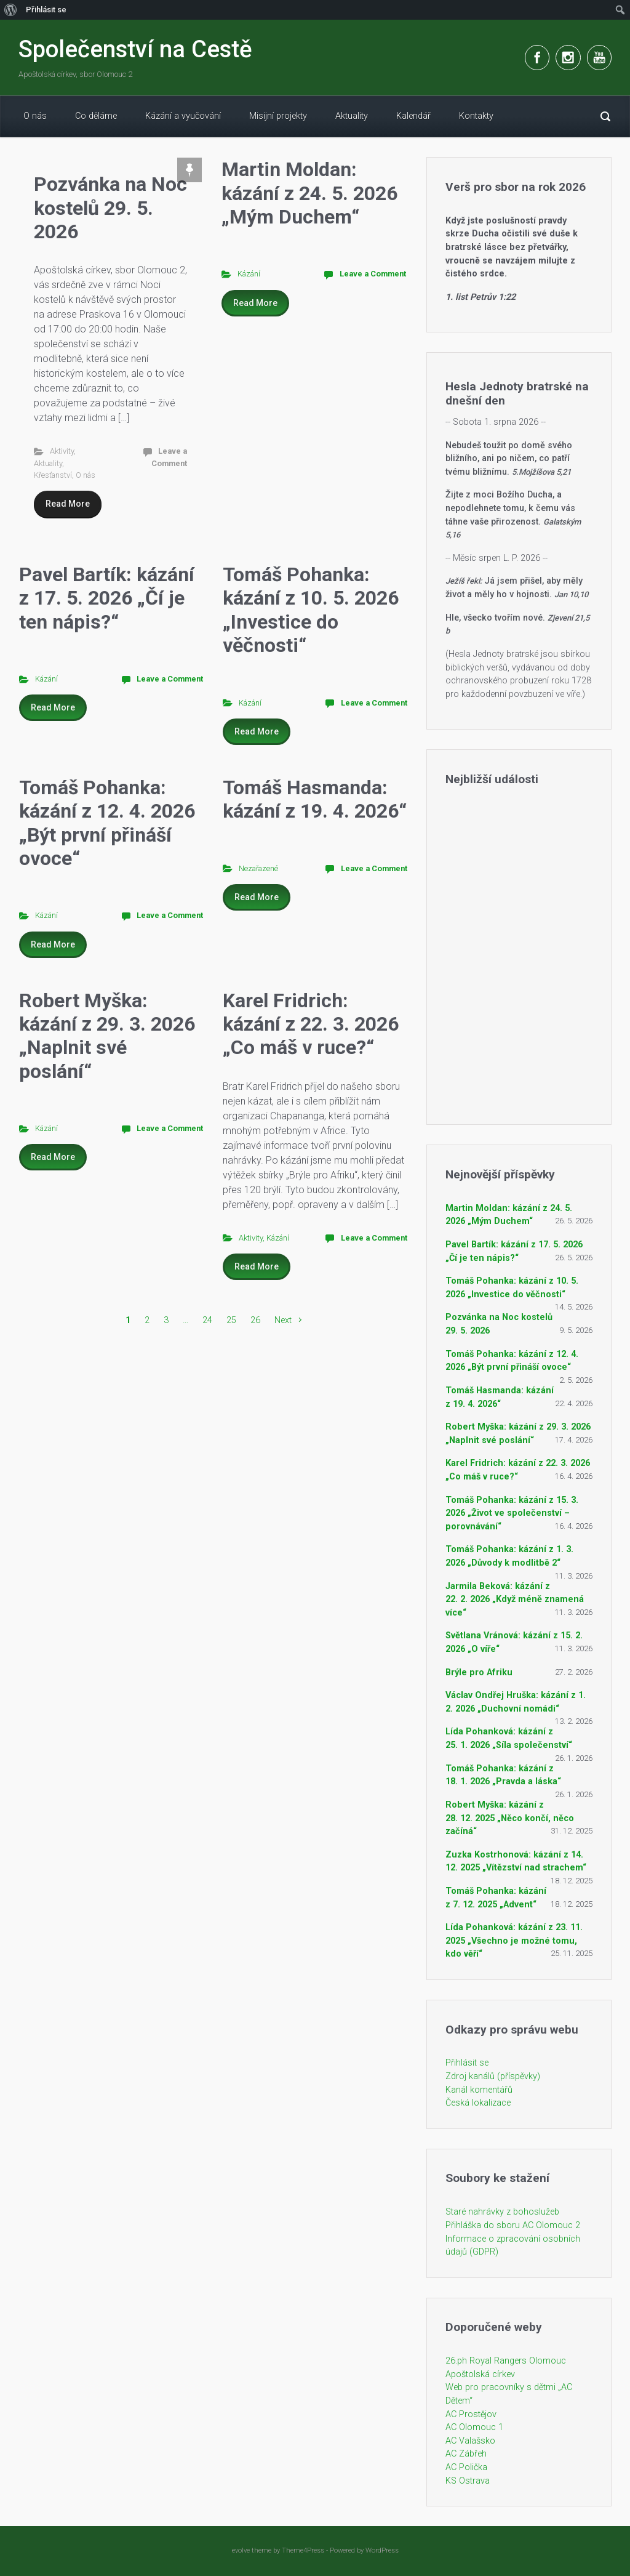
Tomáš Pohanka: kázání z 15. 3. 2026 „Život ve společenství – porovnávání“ (511, 1513)
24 (207, 1320)
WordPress (382, 2550)
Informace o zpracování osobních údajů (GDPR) (512, 2246)
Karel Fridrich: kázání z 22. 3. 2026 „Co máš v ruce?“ (311, 1024)
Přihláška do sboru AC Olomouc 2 (512, 2225)
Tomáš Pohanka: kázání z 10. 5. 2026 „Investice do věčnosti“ (311, 610)
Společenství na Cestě (135, 49)
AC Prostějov (470, 2414)
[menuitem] (11, 10)
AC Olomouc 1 (474, 2427)
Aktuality (48, 463)
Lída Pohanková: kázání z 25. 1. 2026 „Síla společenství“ (508, 1738)
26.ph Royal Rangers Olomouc (505, 2361)
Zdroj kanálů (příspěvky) (492, 2076)
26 (255, 1320)
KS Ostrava (467, 2481)
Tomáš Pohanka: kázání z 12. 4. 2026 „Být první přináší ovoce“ (107, 823)
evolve (241, 2550)
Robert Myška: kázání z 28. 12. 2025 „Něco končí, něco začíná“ (509, 1818)
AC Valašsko (470, 2441)
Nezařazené (258, 868)
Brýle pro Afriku (478, 1672)
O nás (85, 475)
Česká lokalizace (478, 2103)
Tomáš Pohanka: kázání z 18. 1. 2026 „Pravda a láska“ (503, 1775)
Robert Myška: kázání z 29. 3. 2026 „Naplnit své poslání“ (107, 1036)
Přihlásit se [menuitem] (46, 9)
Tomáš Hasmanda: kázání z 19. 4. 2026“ (315, 799)
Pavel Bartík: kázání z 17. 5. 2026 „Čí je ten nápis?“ (106, 598)
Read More (68, 504)
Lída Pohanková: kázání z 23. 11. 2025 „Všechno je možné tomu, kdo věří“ (514, 1940)
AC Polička (466, 2467)
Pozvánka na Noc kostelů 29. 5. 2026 (110, 207)
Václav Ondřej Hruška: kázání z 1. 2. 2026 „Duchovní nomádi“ (515, 1702)
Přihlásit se (466, 2063)
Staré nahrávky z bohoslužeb (502, 2212)
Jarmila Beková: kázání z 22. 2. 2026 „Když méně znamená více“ (514, 1599)
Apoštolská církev (480, 2374)
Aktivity (62, 451)
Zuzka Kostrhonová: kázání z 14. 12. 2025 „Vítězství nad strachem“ (515, 1861)
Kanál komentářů (478, 2090)
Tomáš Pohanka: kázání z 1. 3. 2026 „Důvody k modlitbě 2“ (509, 1556)
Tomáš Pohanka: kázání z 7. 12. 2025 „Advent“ (495, 1898)
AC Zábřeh (466, 2454)
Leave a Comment (373, 273)
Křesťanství (53, 475)
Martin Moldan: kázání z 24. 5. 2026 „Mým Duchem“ (309, 193)
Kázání (248, 273)
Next (283, 1320)
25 (231, 1320)
